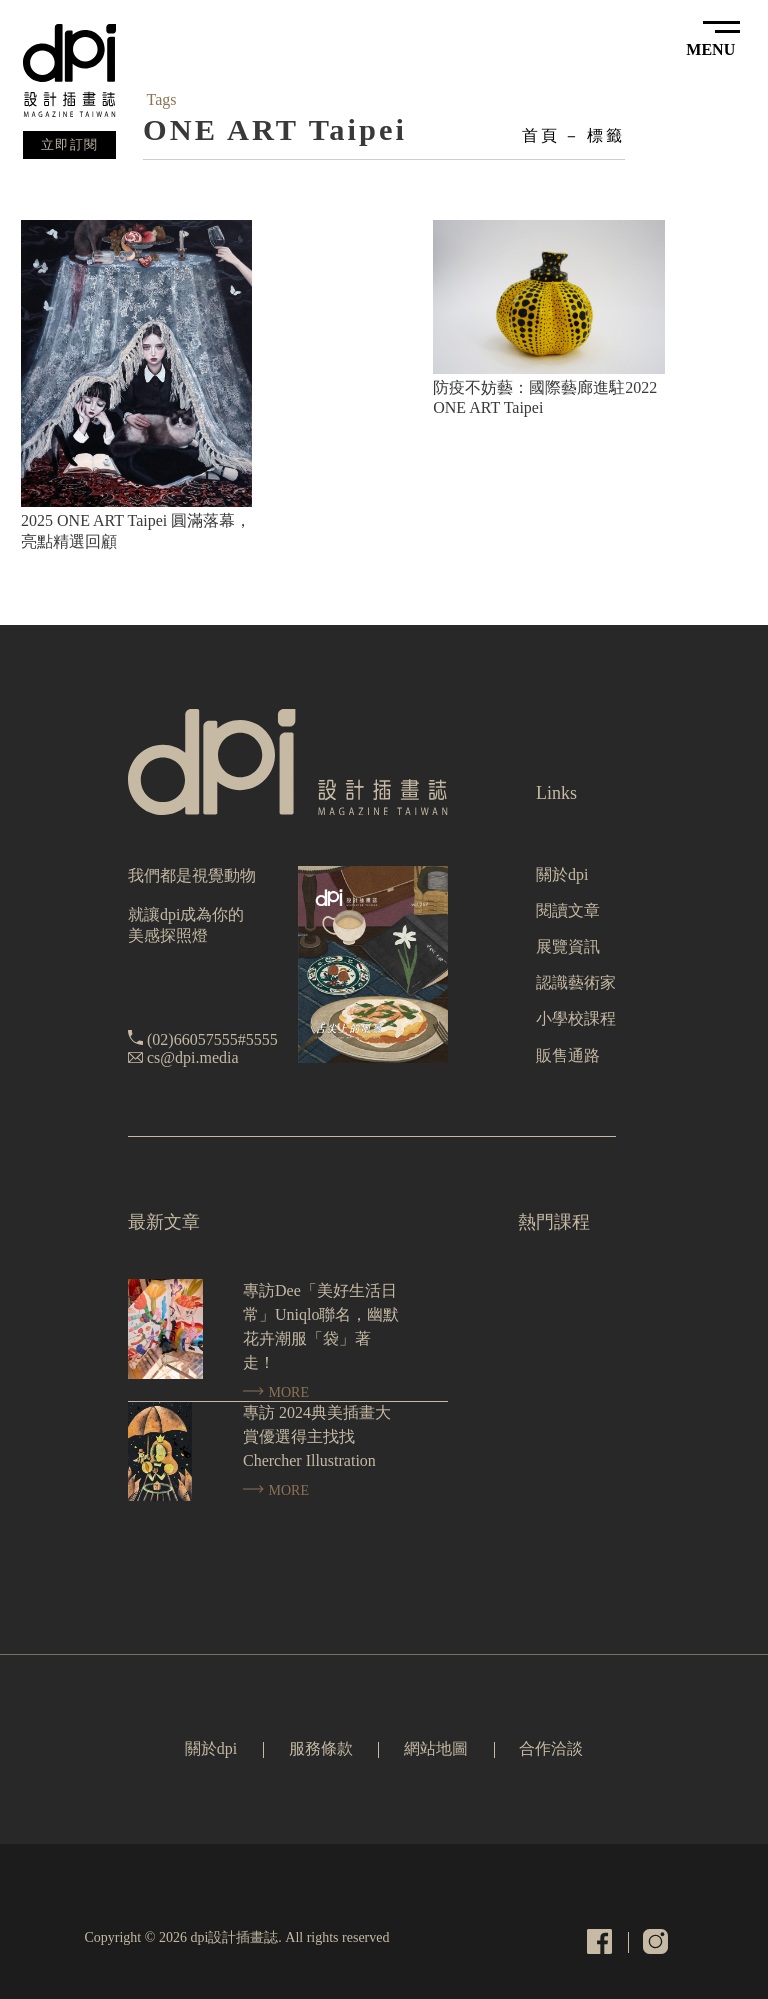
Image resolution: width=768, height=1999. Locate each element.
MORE (276, 1392)
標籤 (606, 135)
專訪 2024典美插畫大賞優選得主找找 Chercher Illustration (317, 1436)
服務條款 (321, 1748)
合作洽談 (551, 1748)
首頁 (541, 135)
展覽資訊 (568, 946)
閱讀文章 (568, 910)
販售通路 (568, 1055)
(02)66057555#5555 (212, 1039)
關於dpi (562, 874)
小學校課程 (576, 1018)
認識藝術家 (576, 982)
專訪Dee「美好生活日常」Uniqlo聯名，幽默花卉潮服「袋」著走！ (321, 1326)
